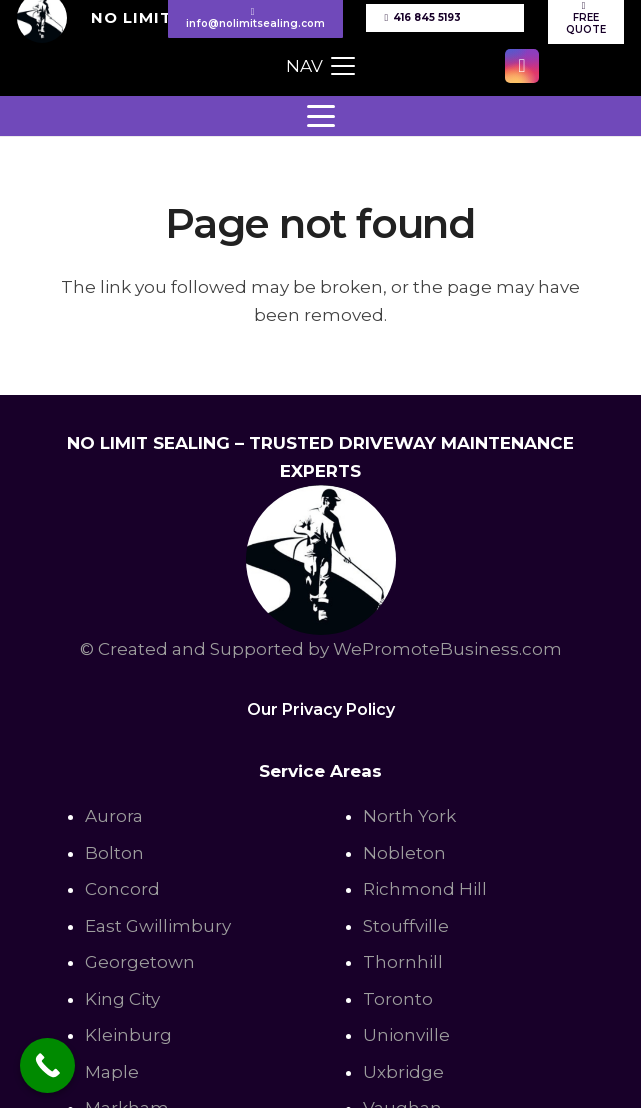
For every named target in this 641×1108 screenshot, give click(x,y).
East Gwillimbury (158, 926)
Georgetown (140, 962)
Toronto (398, 999)
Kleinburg (128, 1035)
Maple (112, 1072)
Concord (122, 889)
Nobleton (404, 853)
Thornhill (403, 962)
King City (122, 999)
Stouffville (406, 926)
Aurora (114, 816)
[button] (320, 66)
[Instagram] (522, 66)
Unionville (406, 1035)
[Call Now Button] (47, 1065)
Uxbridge (403, 1072)
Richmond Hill (425, 889)
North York (409, 816)
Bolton (114, 853)
